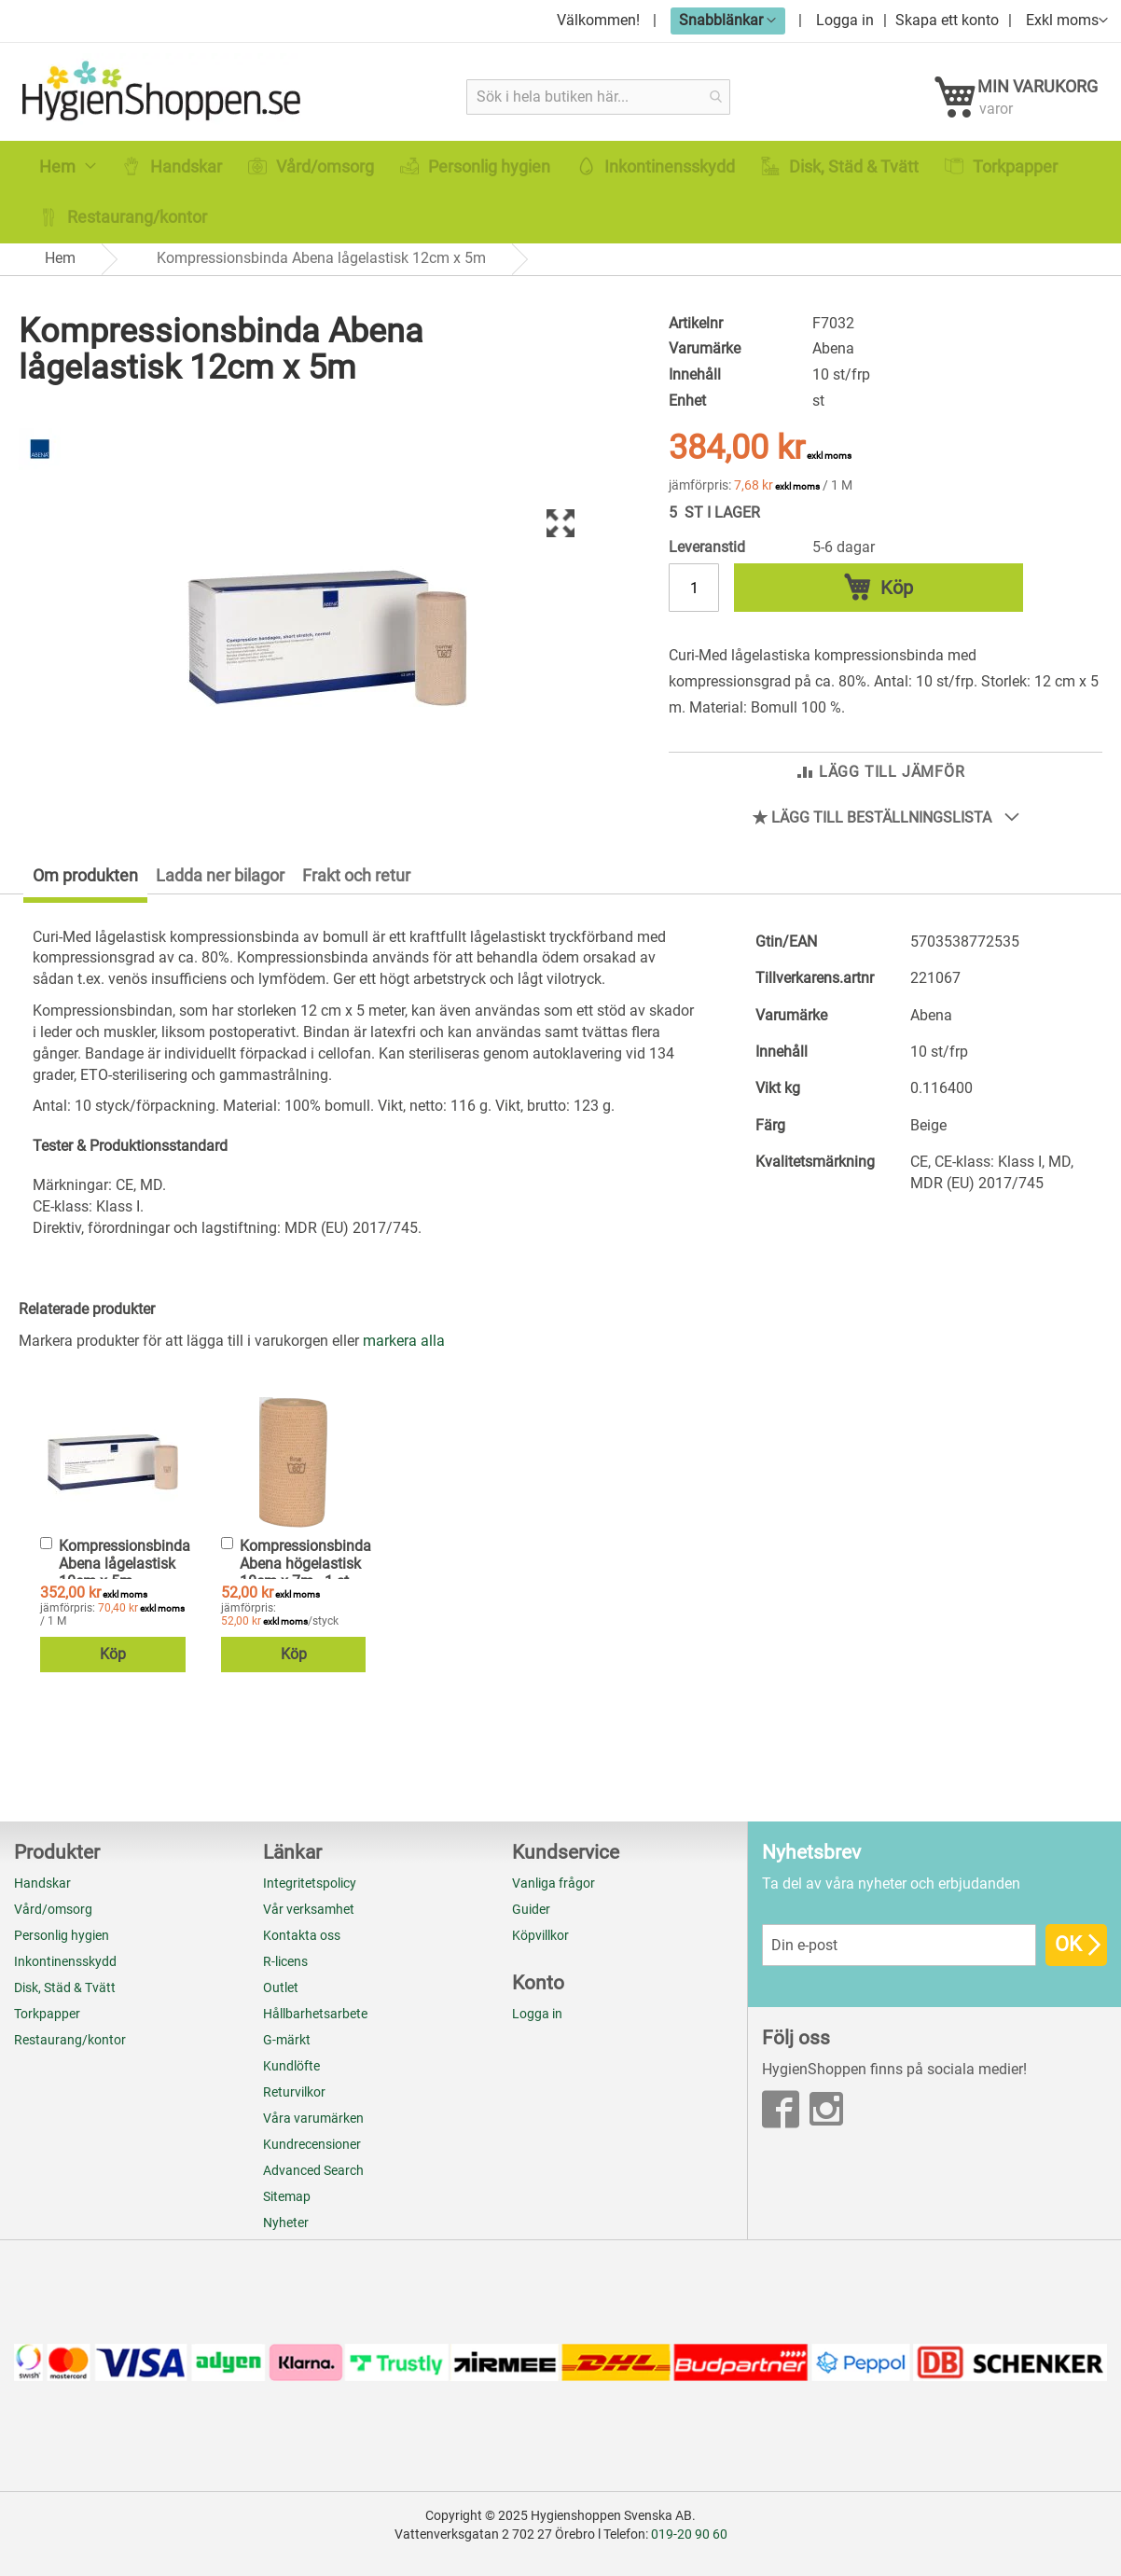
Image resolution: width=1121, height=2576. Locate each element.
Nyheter (286, 2222)
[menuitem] (67, 184)
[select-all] (404, 1354)
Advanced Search (313, 2170)
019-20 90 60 (689, 2534)
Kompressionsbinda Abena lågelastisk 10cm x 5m (124, 1575)
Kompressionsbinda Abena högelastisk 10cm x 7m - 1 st (305, 1575)
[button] (728, 20)
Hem (60, 275)
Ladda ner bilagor (220, 887)
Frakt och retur (356, 887)
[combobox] (599, 97)
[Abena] (40, 483)
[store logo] (165, 96)
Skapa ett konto (947, 20)
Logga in (845, 20)
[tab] (73, 891)
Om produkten (85, 887)
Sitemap (287, 2196)
